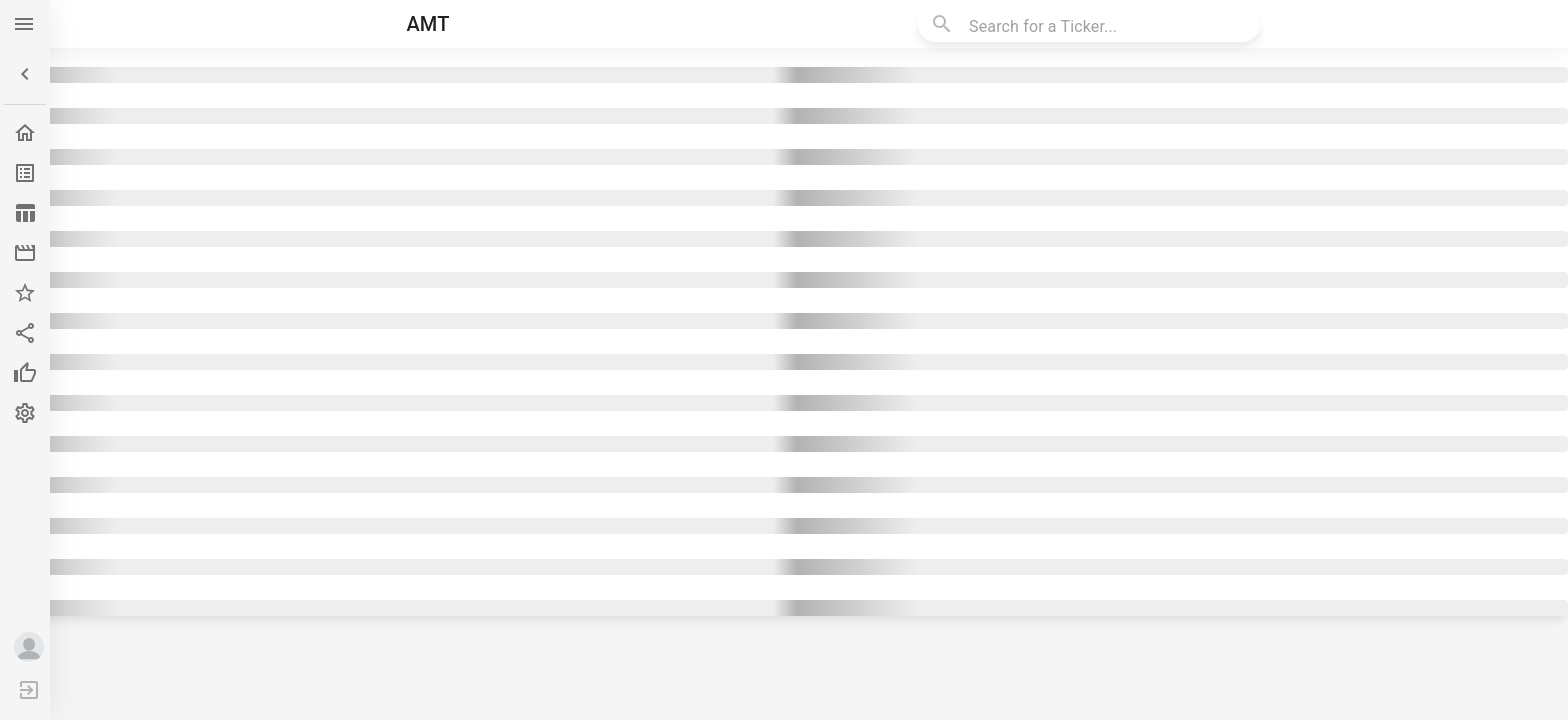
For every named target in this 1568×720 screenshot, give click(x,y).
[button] (25, 74)
